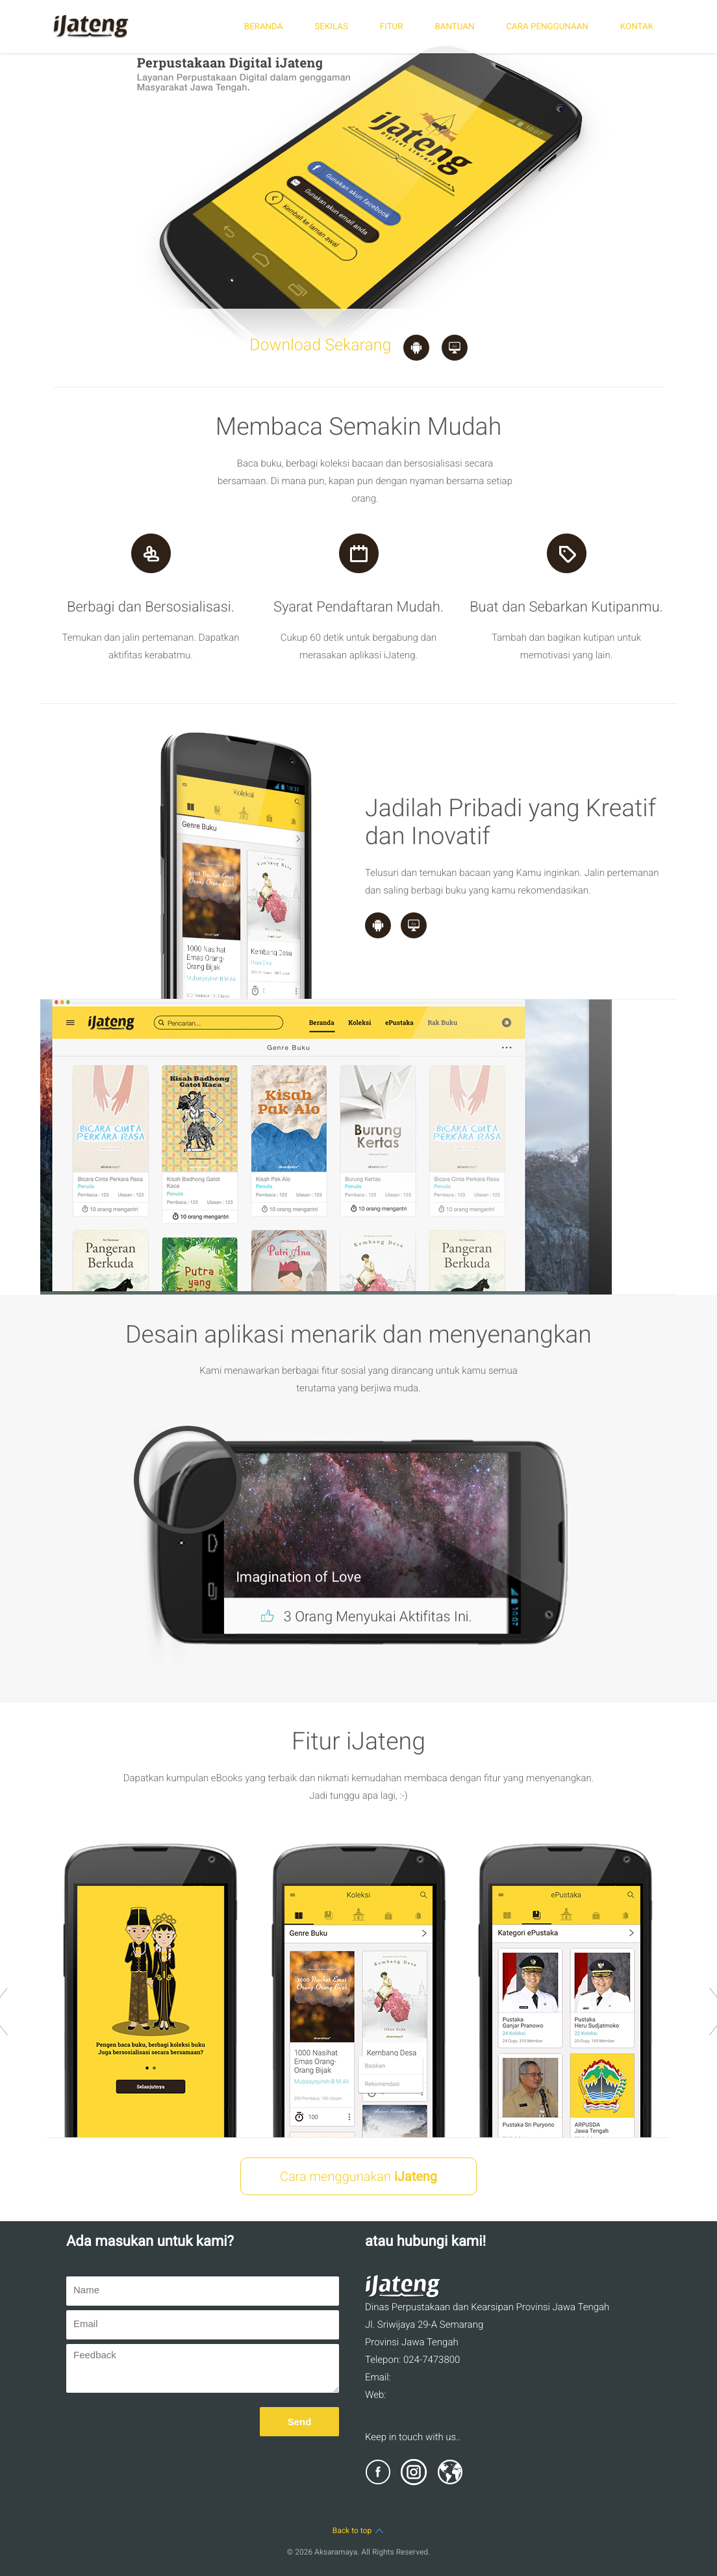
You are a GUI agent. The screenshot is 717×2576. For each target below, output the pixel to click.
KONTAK (636, 27)
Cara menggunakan (358, 2176)
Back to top (358, 2530)
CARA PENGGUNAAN (547, 27)
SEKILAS (330, 27)
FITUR (391, 27)
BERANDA (263, 27)
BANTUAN (454, 27)
